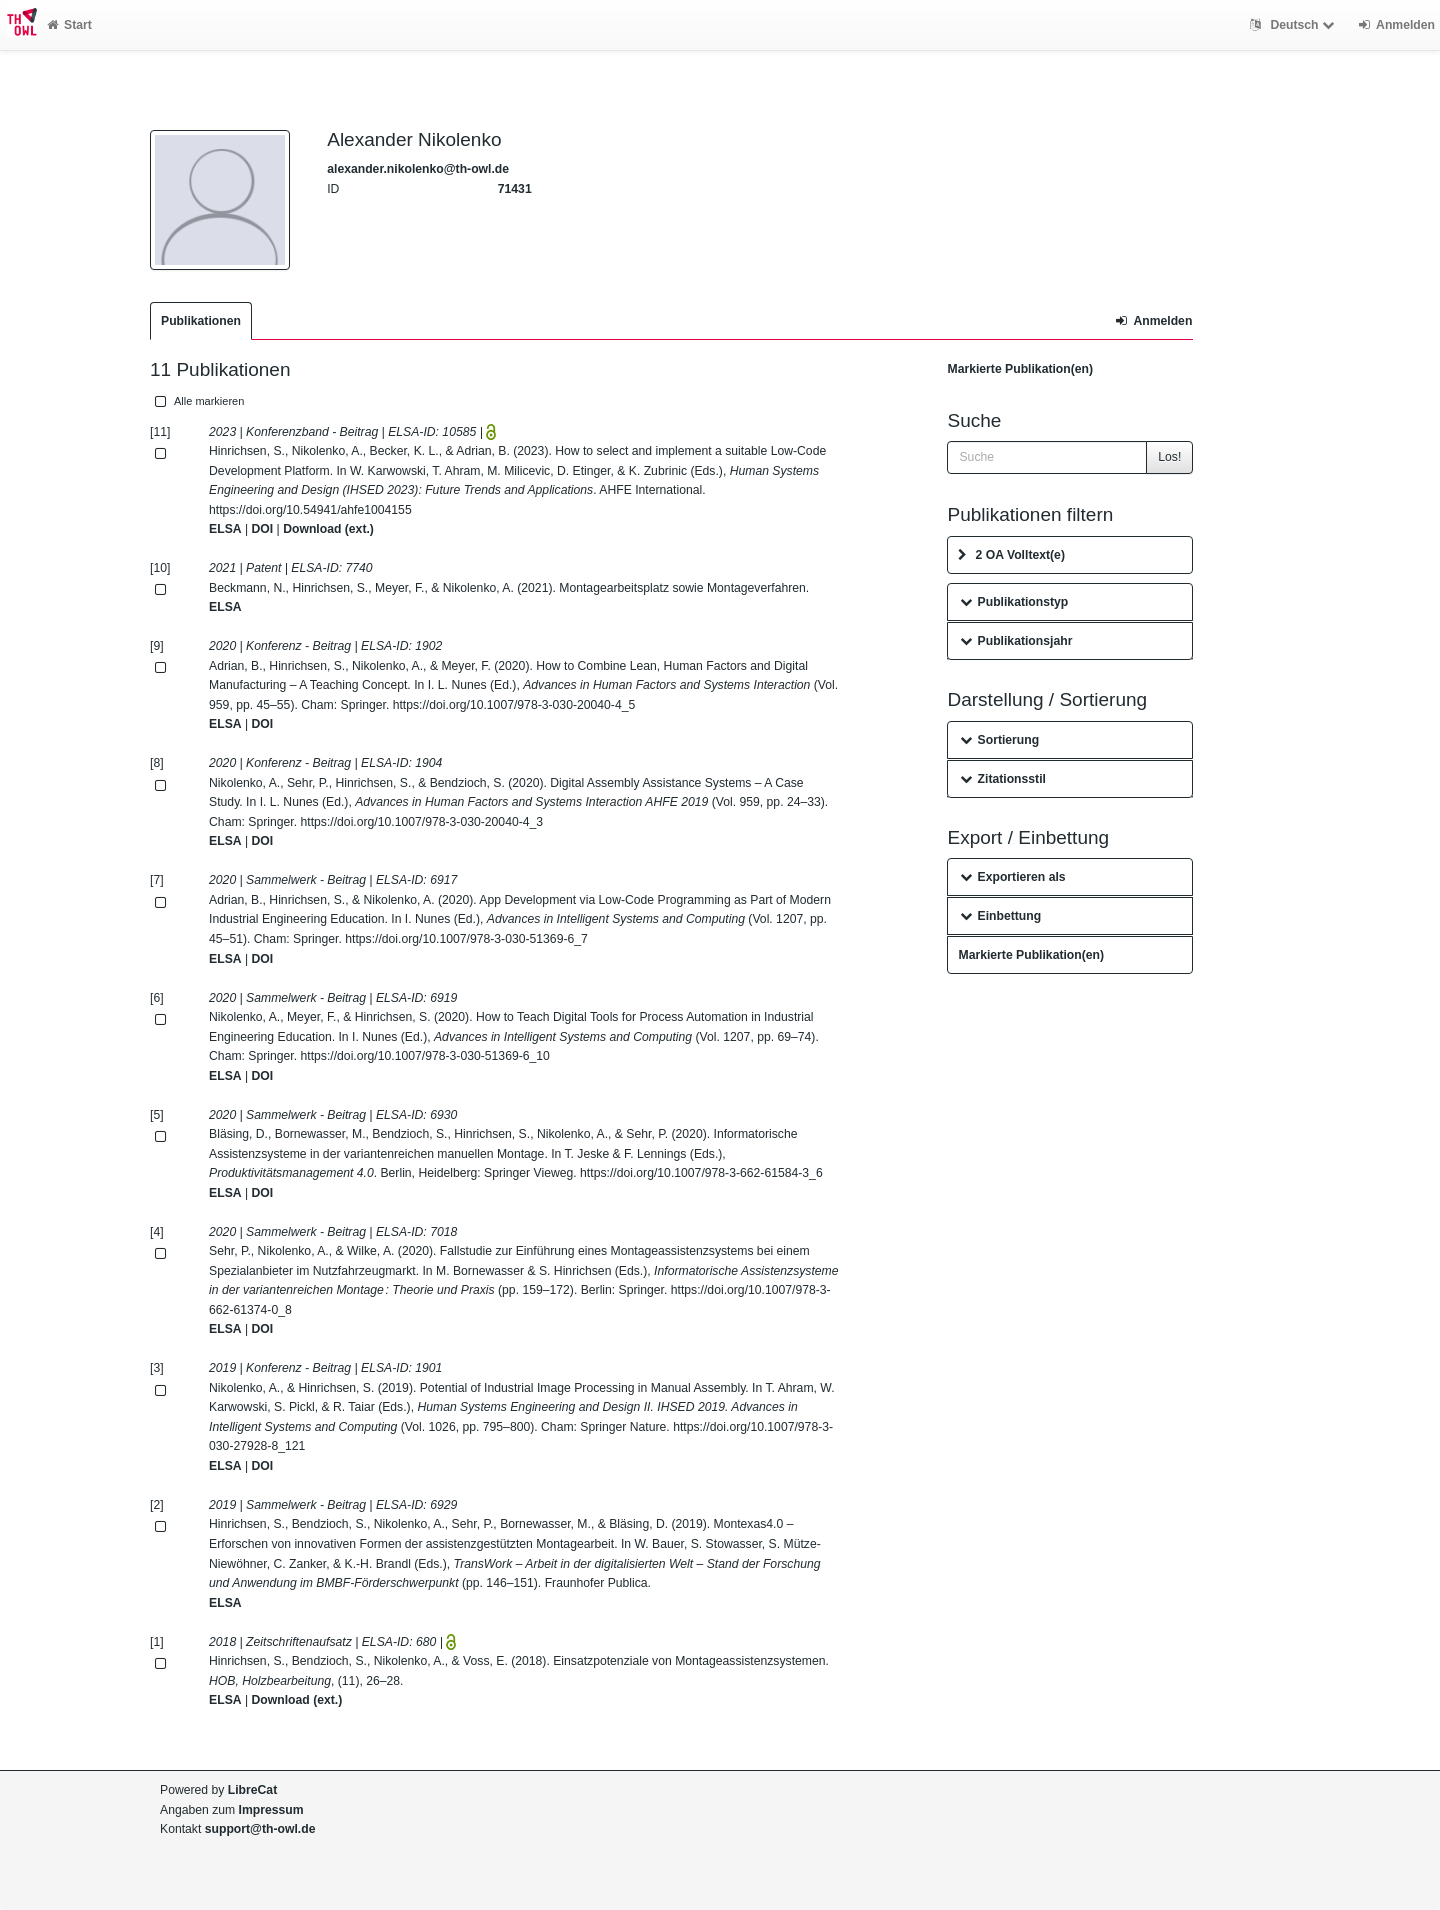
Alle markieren (197, 401)
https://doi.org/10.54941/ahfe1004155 (310, 510)
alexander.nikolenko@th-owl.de (418, 169)
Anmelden (1154, 321)
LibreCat (252, 1790)
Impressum (271, 1810)
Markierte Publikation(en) (1020, 369)
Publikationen (201, 321)
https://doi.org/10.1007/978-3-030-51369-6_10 (425, 1056)
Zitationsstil (1002, 779)
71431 (515, 189)
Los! (1169, 457)
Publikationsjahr (1016, 641)
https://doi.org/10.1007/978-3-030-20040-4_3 (422, 822)
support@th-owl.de (260, 1829)
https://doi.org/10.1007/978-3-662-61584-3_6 (701, 1173)
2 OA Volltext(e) (1011, 555)
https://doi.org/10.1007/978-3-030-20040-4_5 (514, 705)
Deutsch (1294, 25)
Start (69, 25)
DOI (263, 529)
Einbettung (1000, 916)
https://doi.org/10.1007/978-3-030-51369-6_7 (466, 939)
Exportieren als (1012, 877)
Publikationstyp (1014, 602)
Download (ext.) (328, 529)
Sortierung (999, 740)
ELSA (225, 529)
